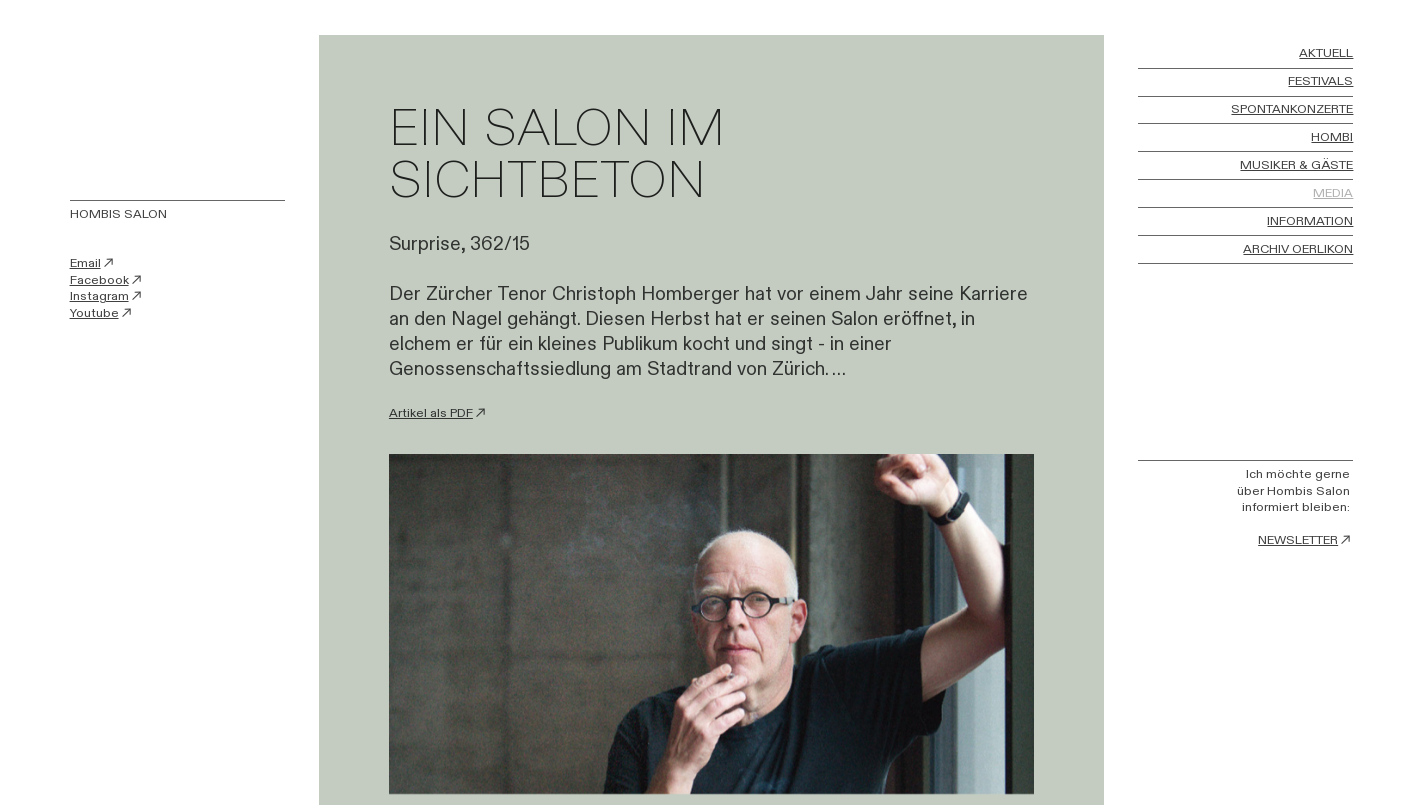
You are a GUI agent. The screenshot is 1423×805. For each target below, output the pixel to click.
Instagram (107, 296)
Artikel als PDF (438, 414)
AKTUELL (1326, 53)
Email (93, 263)
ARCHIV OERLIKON (1298, 250)
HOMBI (1332, 138)
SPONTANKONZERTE (1292, 110)
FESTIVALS (1320, 82)
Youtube (102, 313)
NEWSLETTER (1305, 540)
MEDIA (1333, 194)
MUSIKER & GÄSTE (1296, 166)
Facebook (107, 280)
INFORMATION (1310, 222)
